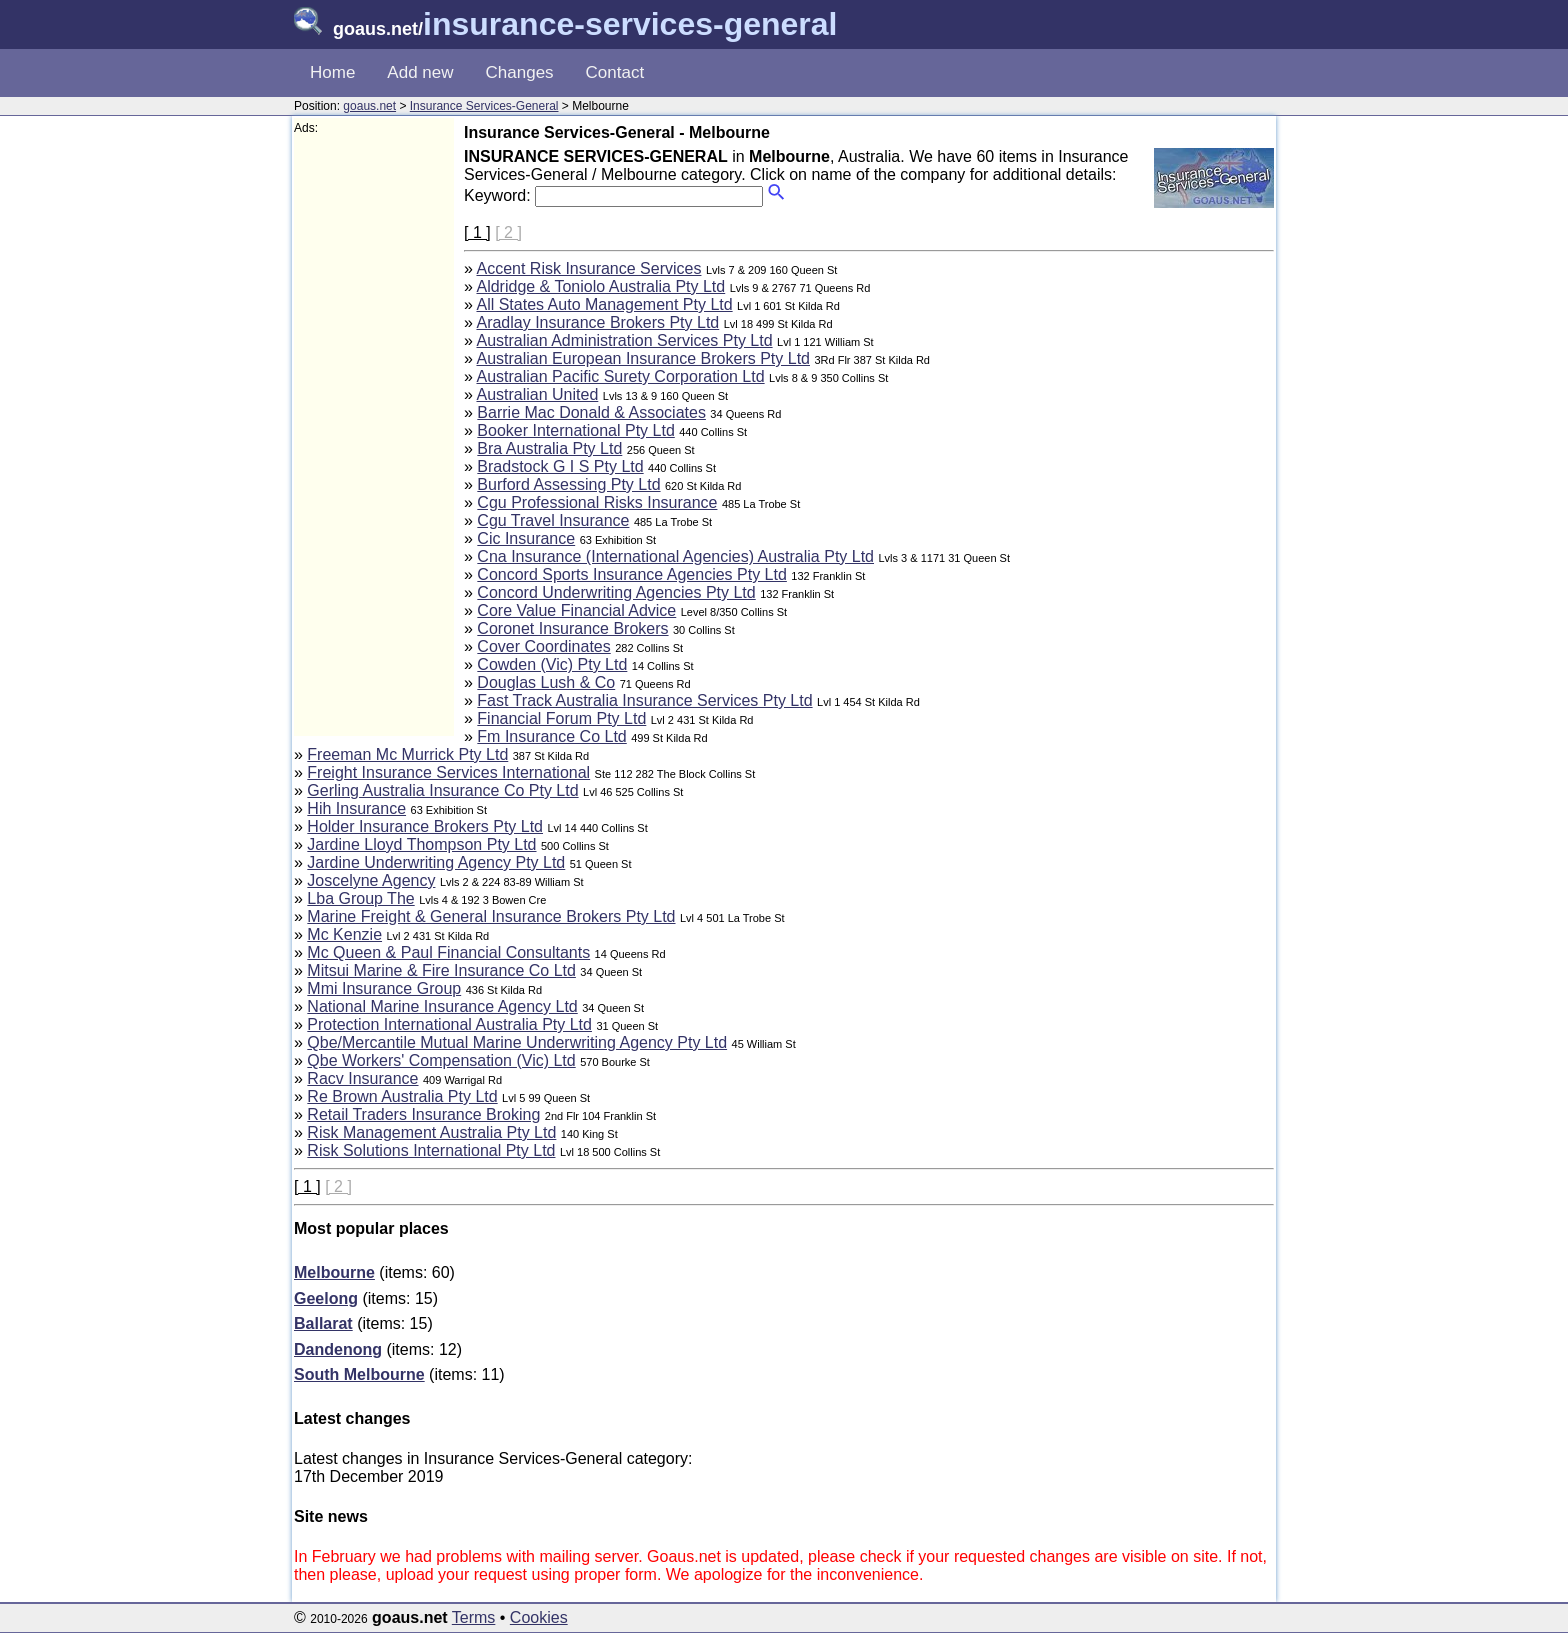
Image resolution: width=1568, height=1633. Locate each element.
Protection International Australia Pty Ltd (449, 1024)
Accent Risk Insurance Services (588, 268)
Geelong (326, 1298)
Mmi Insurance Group (384, 988)
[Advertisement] (374, 436)
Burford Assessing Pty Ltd (568, 484)
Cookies (539, 1617)
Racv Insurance (362, 1078)
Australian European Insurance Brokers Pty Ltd (643, 358)
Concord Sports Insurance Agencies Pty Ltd (632, 574)
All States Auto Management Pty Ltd (604, 304)
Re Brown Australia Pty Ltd (402, 1096)
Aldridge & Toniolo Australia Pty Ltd (600, 286)
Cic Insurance (526, 538)
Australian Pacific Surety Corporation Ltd (620, 376)
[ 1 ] (477, 232)
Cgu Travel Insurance (553, 520)
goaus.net (369, 106)
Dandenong (338, 1349)
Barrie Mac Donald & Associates (591, 412)
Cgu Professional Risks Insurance (597, 502)
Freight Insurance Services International (448, 772)
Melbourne (334, 1272)
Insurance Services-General (484, 106)
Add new (420, 72)
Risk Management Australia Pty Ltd (431, 1132)
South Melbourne (359, 1374)
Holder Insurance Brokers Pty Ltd (425, 826)
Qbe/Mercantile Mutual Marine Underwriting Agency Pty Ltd (517, 1042)
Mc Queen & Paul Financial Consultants (448, 952)
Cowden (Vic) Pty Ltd (552, 664)
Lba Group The (360, 898)
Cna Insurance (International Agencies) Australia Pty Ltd (675, 556)
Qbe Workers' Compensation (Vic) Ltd (441, 1060)
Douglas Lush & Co (546, 682)
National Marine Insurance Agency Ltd (442, 1006)
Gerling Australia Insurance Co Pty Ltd (442, 790)
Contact (615, 72)
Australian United (537, 394)
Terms (474, 1617)
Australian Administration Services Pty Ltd (624, 340)
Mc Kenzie (344, 934)
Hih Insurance (356, 808)
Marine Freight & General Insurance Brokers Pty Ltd (491, 916)
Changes (520, 72)
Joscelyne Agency (371, 880)
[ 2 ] (508, 232)
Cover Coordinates (543, 646)
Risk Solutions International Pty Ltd (431, 1150)
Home (332, 72)
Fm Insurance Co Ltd (551, 736)
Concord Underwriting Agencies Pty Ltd (616, 592)
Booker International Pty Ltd (575, 430)
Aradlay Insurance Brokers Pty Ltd (597, 322)
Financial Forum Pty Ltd (561, 718)
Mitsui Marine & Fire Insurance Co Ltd (441, 970)
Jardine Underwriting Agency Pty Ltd (436, 862)
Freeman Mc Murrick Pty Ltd (407, 754)
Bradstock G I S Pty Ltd (560, 466)
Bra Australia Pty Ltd (549, 448)
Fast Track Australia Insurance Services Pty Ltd (644, 700)
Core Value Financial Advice (576, 610)
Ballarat (323, 1323)
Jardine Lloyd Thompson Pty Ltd (421, 844)
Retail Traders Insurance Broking (423, 1114)
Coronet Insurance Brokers (572, 628)
